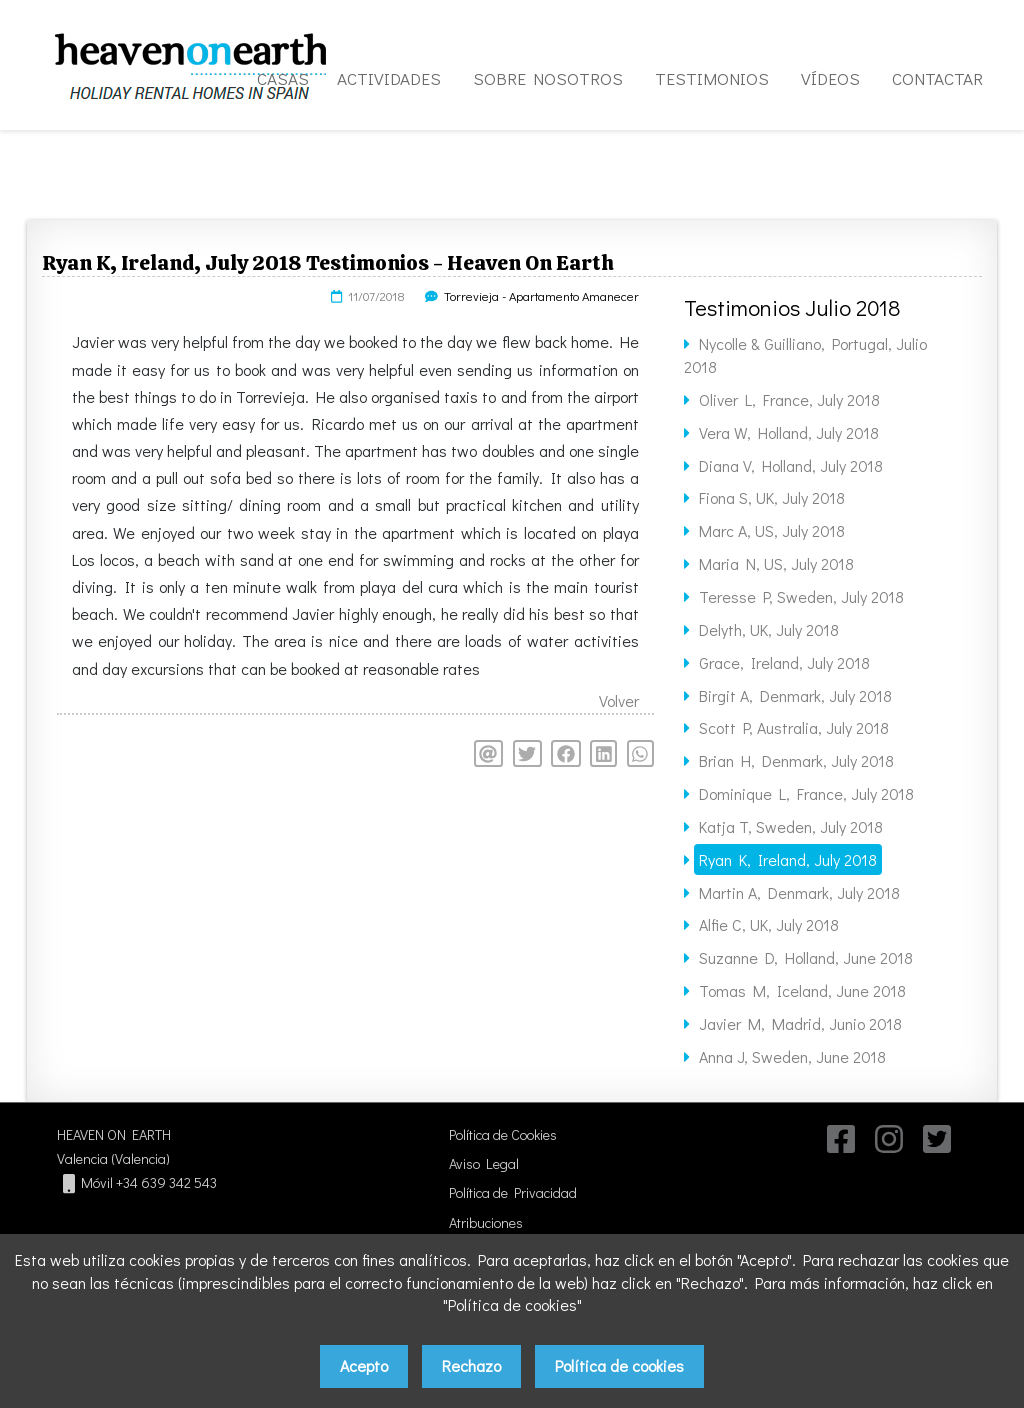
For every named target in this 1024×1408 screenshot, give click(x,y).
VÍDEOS (830, 78)
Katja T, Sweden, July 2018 (791, 826)
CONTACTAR (937, 78)
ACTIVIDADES (389, 78)
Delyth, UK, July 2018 (769, 629)
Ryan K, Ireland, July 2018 (788, 859)
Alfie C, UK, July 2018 (769, 924)
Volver (619, 700)
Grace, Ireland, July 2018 (784, 662)
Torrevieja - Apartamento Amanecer (541, 296)
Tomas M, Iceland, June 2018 (802, 990)
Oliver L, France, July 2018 (789, 399)
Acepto (364, 1365)
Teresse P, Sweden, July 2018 (801, 596)
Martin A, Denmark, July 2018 (799, 892)
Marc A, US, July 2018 (772, 530)
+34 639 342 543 (166, 1182)
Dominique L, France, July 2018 (806, 793)
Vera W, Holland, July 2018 (789, 432)
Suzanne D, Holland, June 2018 (806, 957)
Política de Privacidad (513, 1192)
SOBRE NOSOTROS (548, 78)
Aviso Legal (484, 1163)
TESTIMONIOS (712, 78)
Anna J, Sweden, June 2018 (792, 1056)
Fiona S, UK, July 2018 (772, 497)
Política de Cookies (503, 1134)
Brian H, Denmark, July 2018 (796, 760)
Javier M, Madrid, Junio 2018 (800, 1023)
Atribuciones (486, 1222)
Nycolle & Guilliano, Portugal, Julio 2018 (805, 355)
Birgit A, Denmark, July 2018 (795, 695)
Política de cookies (619, 1365)
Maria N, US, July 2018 (776, 563)
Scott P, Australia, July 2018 (794, 727)
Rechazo (471, 1365)
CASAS (283, 78)
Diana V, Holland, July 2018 (791, 465)
